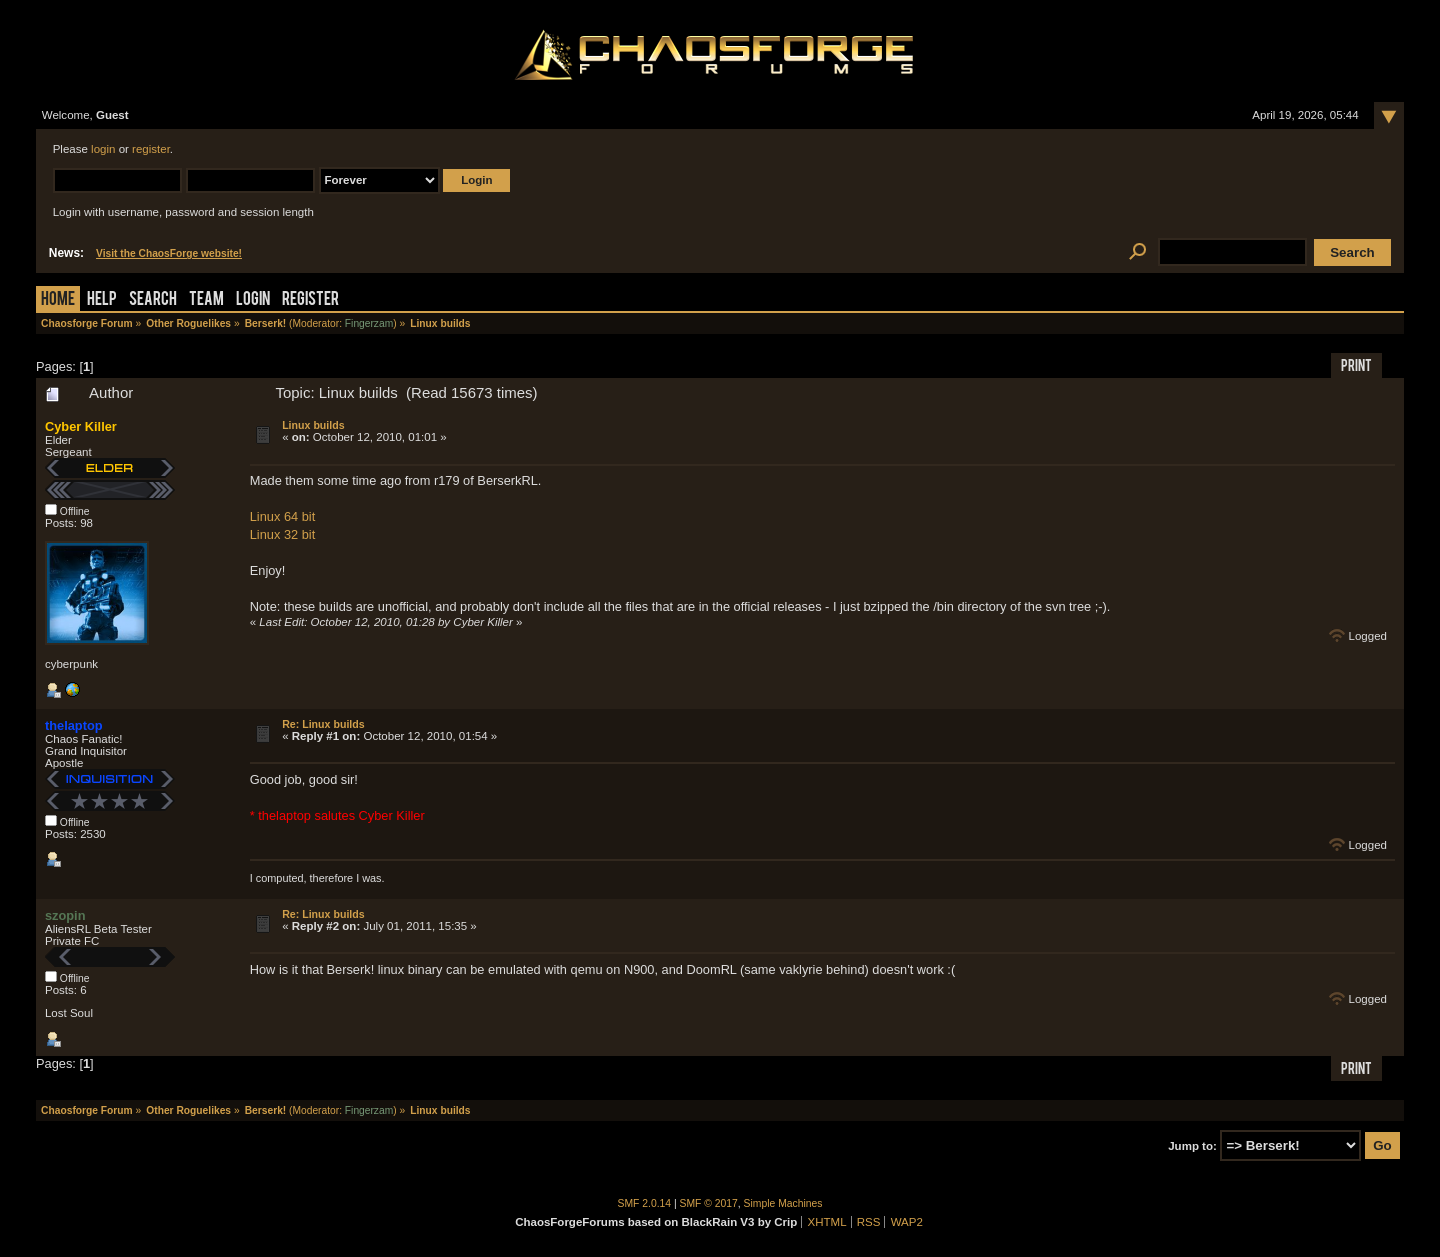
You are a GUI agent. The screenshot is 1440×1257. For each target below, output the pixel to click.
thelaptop (74, 725)
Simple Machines (783, 1203)
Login (253, 300)
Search (153, 300)
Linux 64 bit (282, 516)
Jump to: (1192, 1146)
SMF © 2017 (709, 1203)
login (103, 149)
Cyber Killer (81, 426)
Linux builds (313, 425)
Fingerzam (369, 323)
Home (58, 300)
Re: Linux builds (323, 724)
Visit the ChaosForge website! (169, 253)
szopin (65, 915)
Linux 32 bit (282, 534)
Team (206, 300)
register (151, 149)
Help (102, 300)
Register (310, 300)
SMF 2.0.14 (645, 1203)
